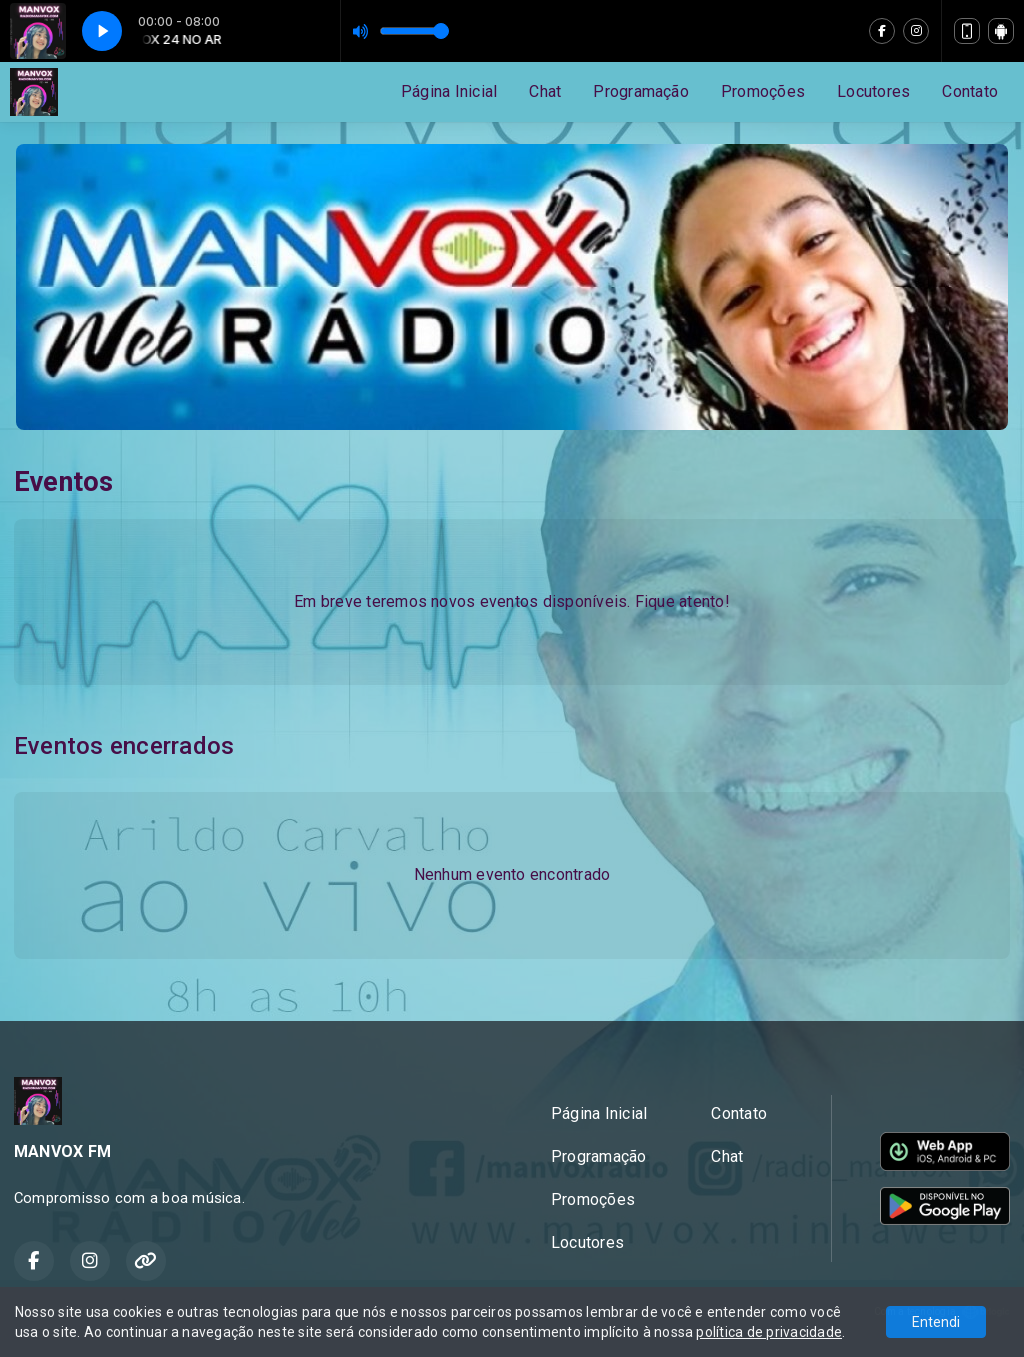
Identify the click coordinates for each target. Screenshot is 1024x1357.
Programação (641, 91)
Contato (970, 91)
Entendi (936, 1322)
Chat (545, 91)
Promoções (763, 91)
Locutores (873, 91)
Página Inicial (449, 91)
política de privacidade (769, 1332)
